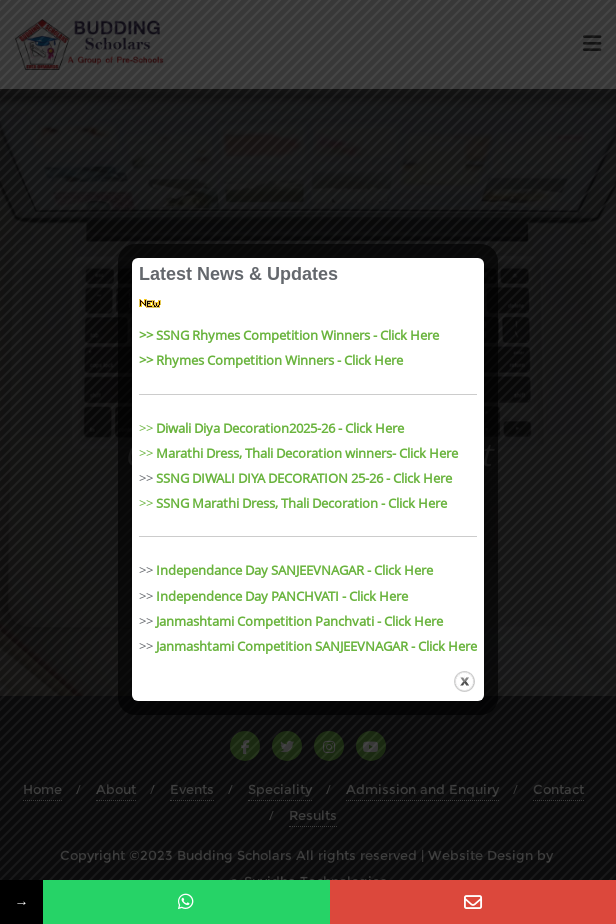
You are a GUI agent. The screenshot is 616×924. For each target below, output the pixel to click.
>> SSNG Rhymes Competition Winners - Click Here (289, 335)
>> (271, 428)
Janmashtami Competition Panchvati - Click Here (299, 621)
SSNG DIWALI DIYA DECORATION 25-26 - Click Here (304, 478)
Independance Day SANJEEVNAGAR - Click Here (294, 570)
